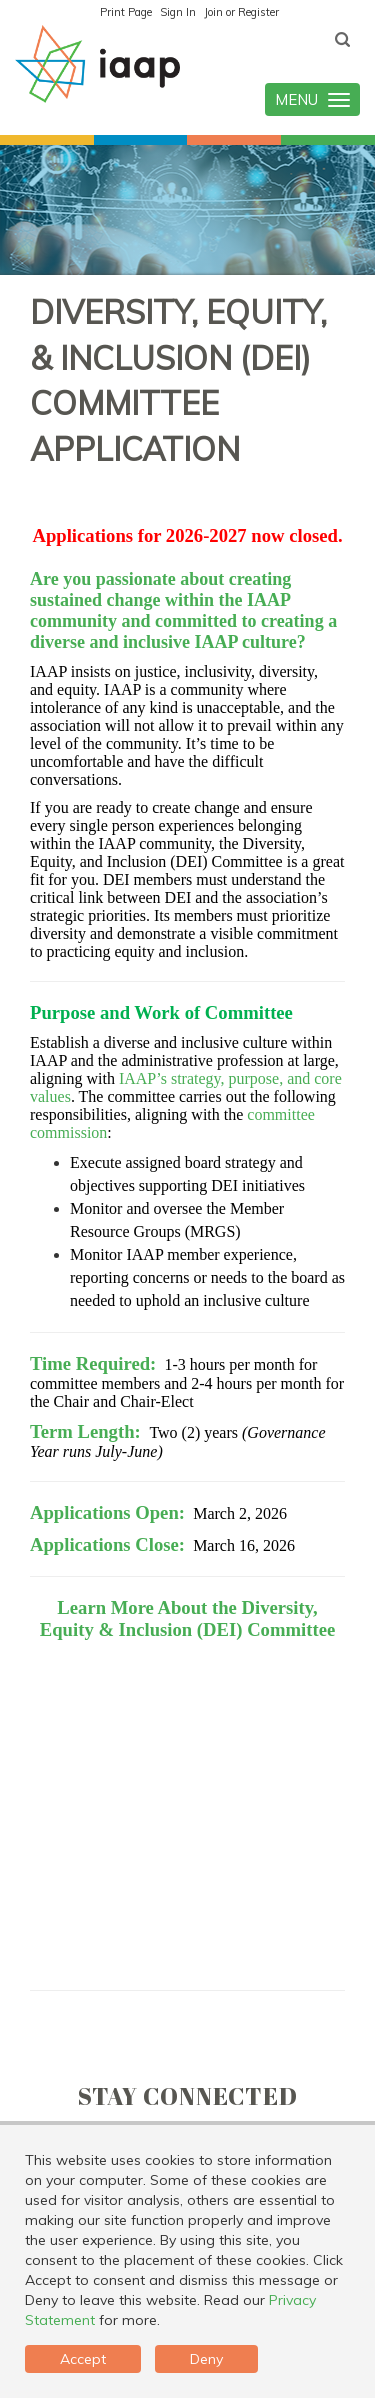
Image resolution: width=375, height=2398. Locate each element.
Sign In (178, 12)
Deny (206, 2359)
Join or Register (241, 12)
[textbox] (342, 40)
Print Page (126, 12)
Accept (83, 2359)
